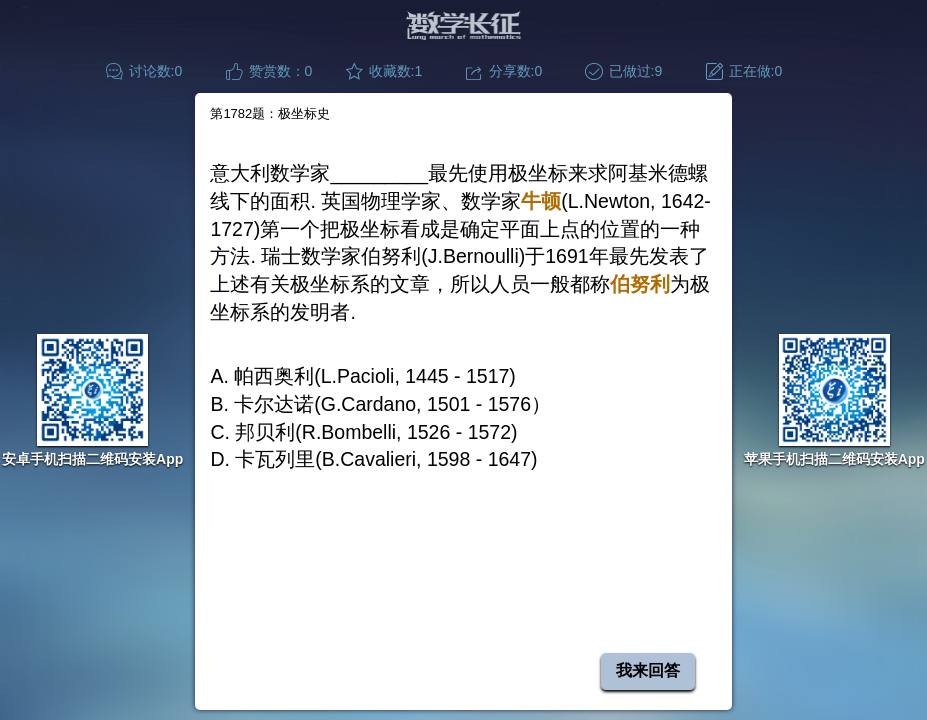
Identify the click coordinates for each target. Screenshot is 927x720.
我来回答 (648, 670)
